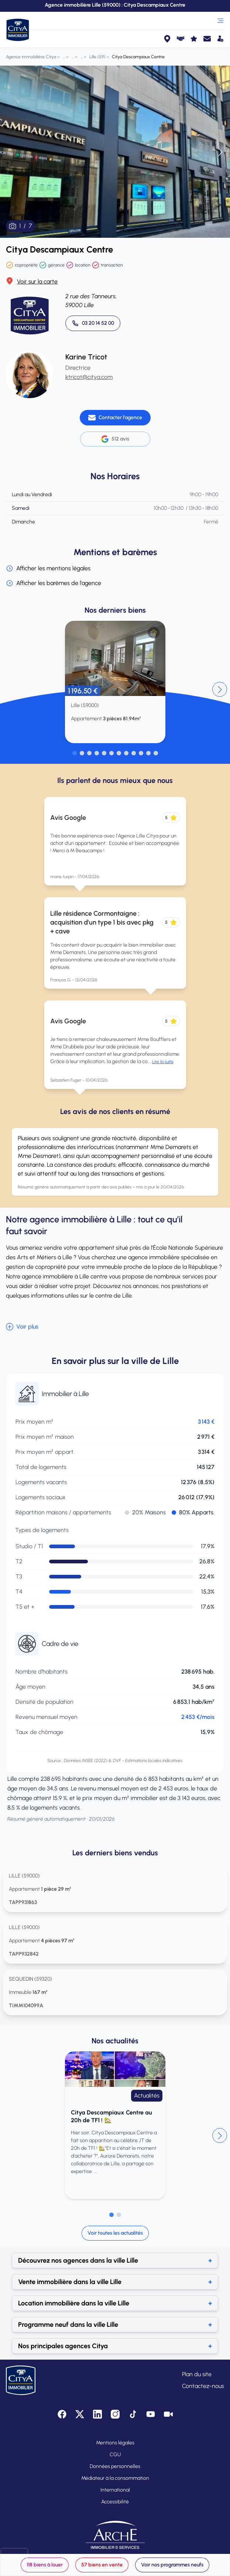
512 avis (115, 439)
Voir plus (22, 1326)
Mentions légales (115, 2443)
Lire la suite (163, 1061)
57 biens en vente (102, 2565)
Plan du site (197, 2374)
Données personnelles (115, 2466)
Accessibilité (115, 2502)
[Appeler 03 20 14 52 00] (92, 323)
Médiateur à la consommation (115, 2478)
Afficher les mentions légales (48, 568)
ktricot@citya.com (89, 376)
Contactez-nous (203, 2385)
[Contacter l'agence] (115, 417)
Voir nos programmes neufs (172, 2565)
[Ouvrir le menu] (220, 20)
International (115, 2490)
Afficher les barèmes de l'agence (53, 583)
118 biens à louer (45, 2565)
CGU (115, 2454)
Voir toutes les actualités (115, 2233)
